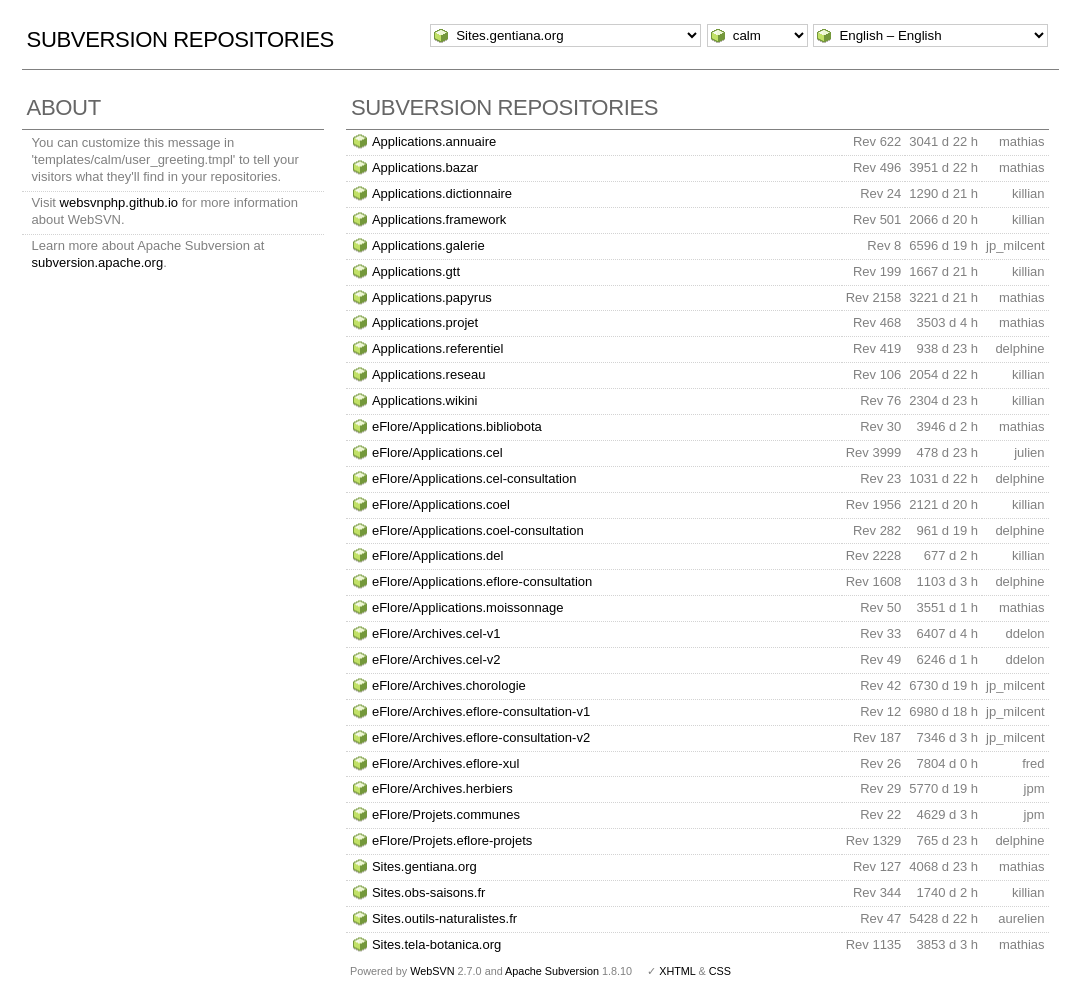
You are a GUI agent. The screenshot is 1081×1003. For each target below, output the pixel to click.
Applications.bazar (425, 167)
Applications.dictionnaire (442, 193)
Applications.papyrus (432, 297)
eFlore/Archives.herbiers (442, 788)
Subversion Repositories (180, 39)
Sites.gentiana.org (424, 866)
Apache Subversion (552, 971)
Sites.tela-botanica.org (436, 944)
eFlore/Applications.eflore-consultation (482, 581)
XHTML (677, 971)
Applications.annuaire (434, 141)
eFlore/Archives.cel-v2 (436, 659)
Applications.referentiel (438, 348)
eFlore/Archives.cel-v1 (436, 633)
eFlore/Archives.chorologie (449, 685)
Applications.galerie (428, 245)
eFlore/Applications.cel (437, 452)
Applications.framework (439, 219)
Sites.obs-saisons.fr (428, 892)
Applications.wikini (425, 400)
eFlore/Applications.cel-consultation (474, 478)
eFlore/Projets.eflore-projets (452, 840)
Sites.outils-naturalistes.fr (444, 918)
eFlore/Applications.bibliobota (457, 426)
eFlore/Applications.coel (441, 504)
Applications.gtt (416, 271)
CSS (720, 971)
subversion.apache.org (98, 262)
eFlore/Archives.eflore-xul (445, 763)
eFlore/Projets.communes (446, 814)
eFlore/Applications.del (438, 555)
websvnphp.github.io (119, 202)
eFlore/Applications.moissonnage (468, 607)
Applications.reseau (428, 374)
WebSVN (432, 971)
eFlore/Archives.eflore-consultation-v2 (481, 737)
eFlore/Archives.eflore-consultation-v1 (481, 711)
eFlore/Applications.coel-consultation (478, 530)
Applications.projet (425, 322)
